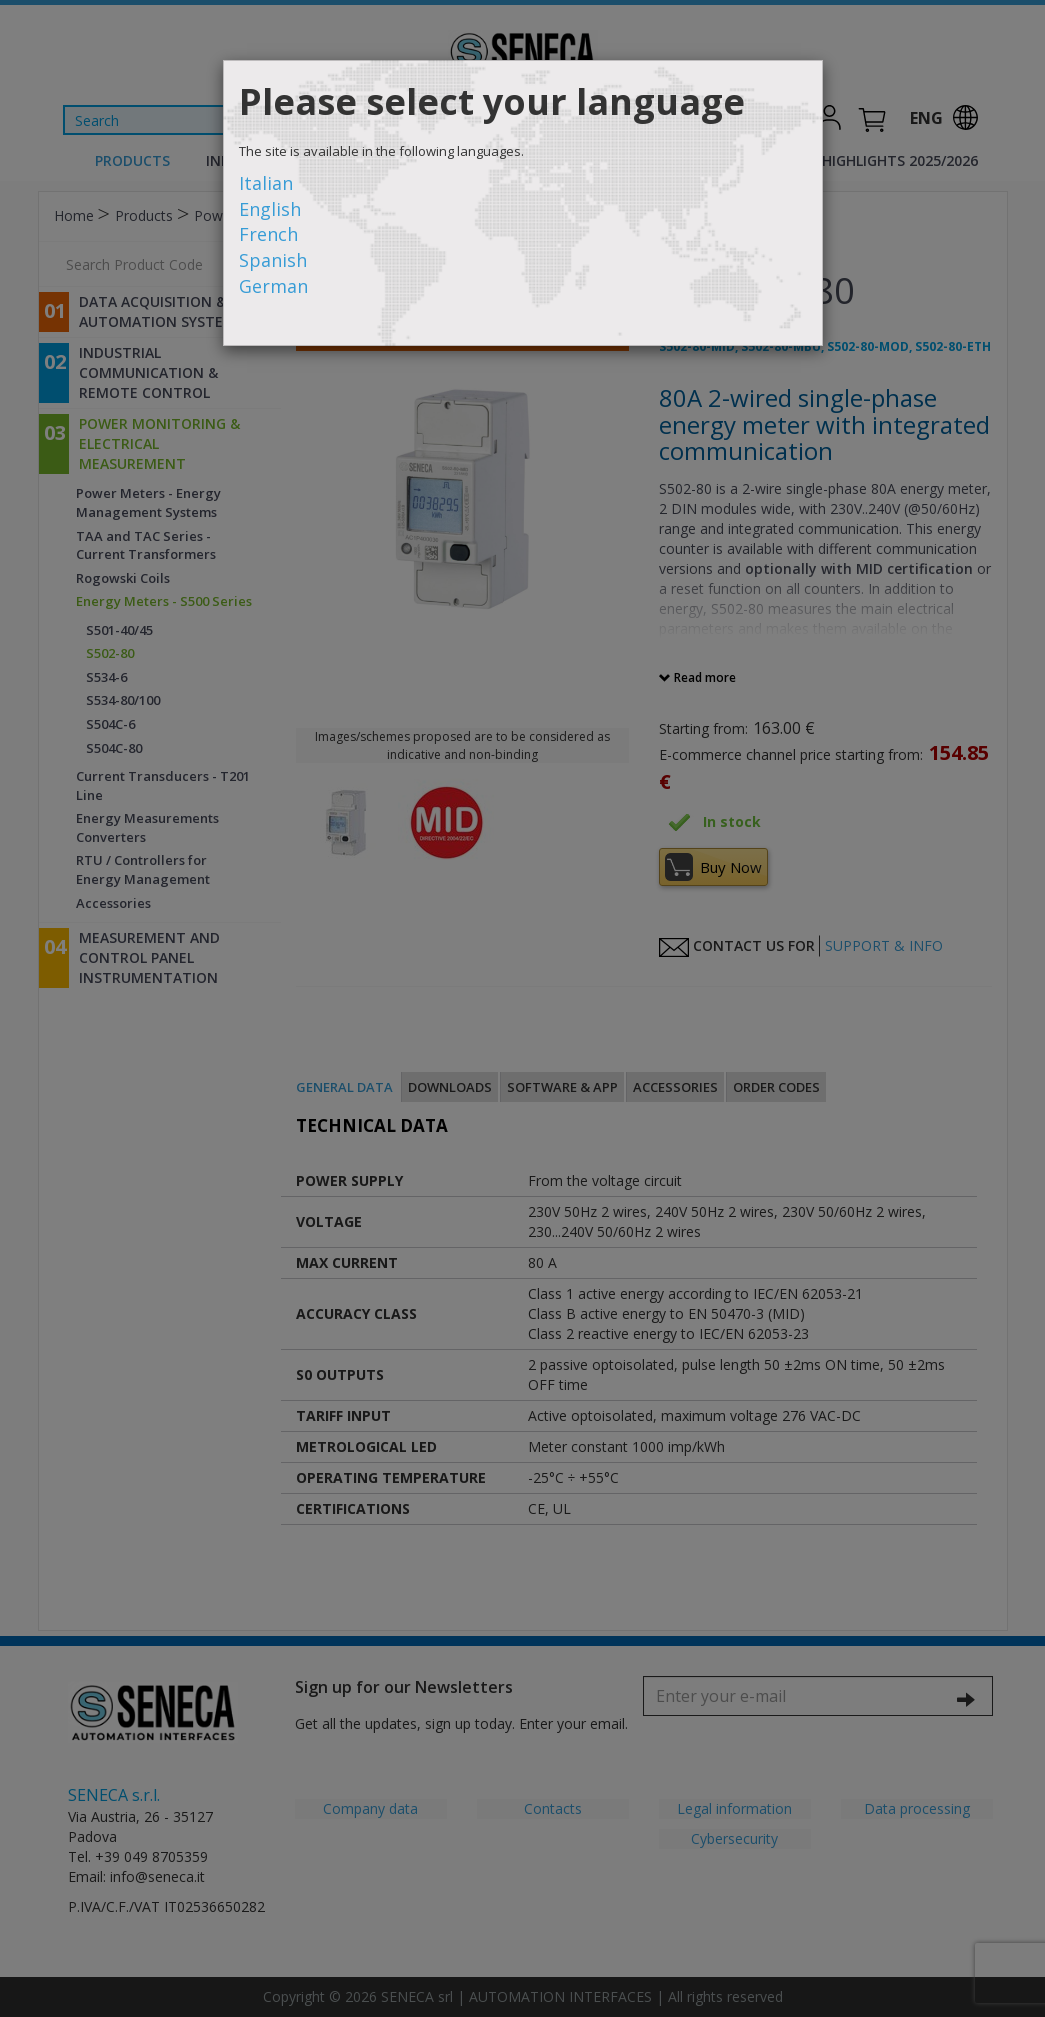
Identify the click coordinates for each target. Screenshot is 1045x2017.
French (268, 234)
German (273, 286)
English (270, 209)
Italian (266, 183)
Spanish (273, 260)
